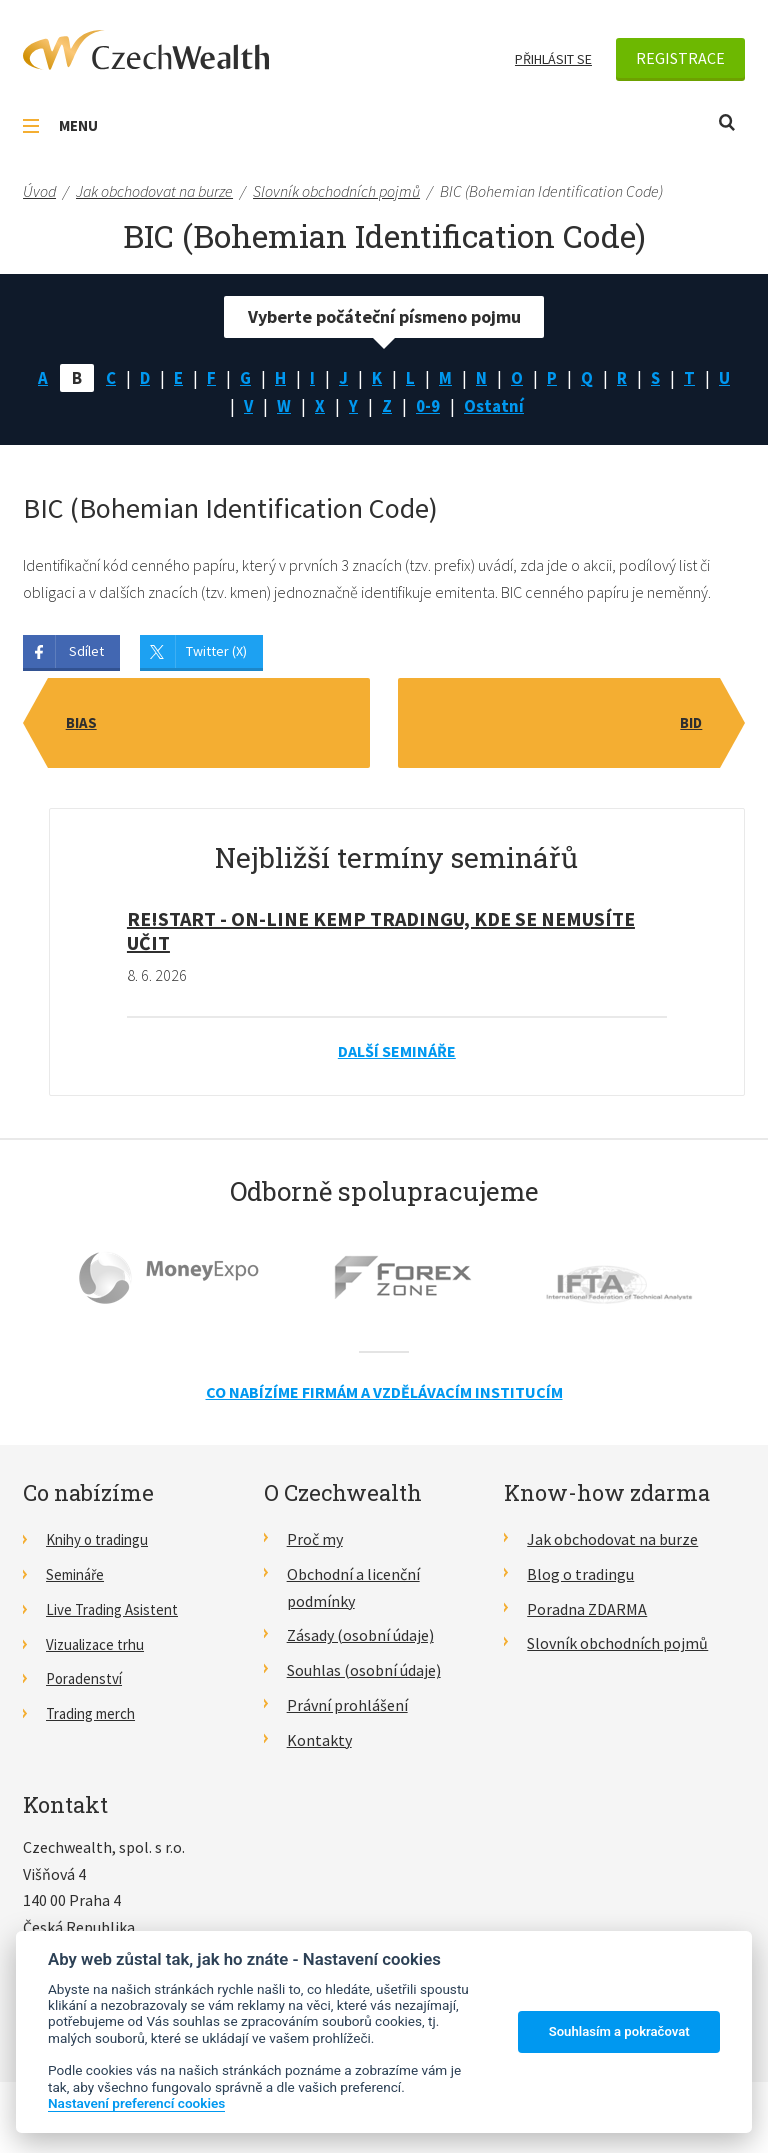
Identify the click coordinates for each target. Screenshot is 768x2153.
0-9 (446, 408)
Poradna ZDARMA (587, 1612)
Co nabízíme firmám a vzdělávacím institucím (384, 1396)
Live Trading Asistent (118, 1612)
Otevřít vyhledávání (727, 122)
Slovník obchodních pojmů (617, 1647)
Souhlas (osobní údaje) (364, 1674)
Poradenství (87, 1682)
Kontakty (319, 1743)
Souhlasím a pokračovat (619, 2031)
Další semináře (397, 1055)
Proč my (315, 1543)
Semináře (78, 1578)
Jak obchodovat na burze (612, 1543)
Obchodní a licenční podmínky (353, 1591)
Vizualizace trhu (100, 1647)
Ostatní (514, 408)
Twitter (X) (216, 655)
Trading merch (96, 1717)
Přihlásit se (553, 59)
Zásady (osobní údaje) (360, 1639)
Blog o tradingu (580, 1578)
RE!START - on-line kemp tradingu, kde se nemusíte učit (381, 934)
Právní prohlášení (347, 1709)
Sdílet (86, 655)
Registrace (680, 58)
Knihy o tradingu (102, 1543)
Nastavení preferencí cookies (136, 2103)
